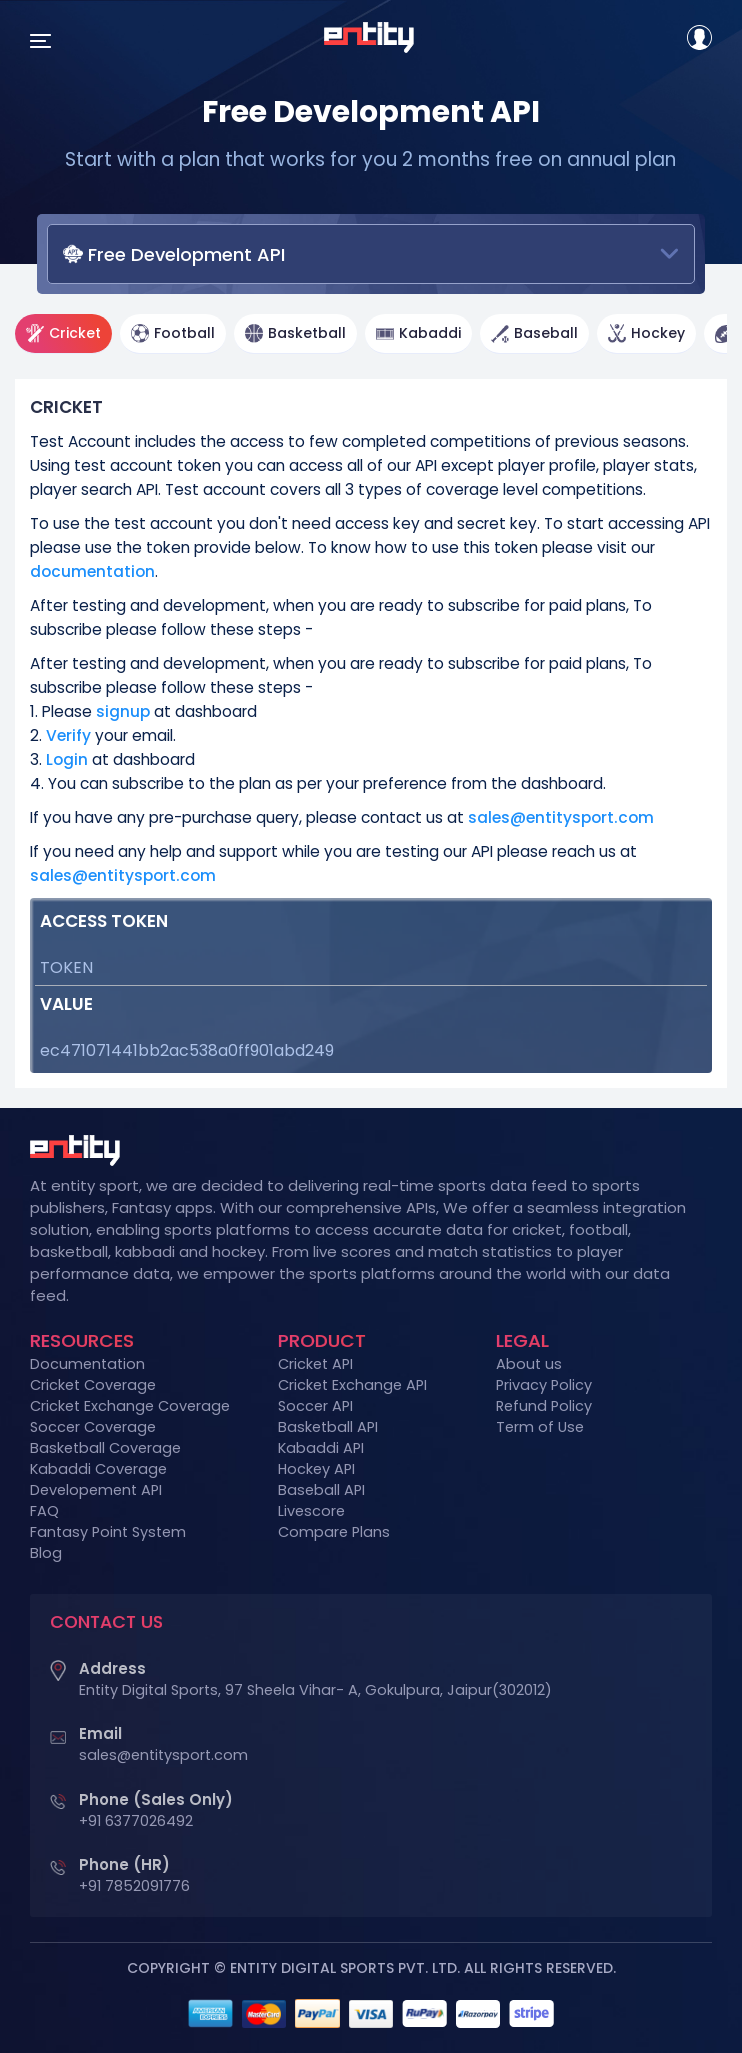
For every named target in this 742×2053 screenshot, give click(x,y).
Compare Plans (334, 1532)
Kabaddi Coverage (98, 1469)
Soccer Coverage (93, 1427)
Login (67, 759)
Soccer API (315, 1406)
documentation (92, 571)
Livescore (311, 1511)
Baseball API (321, 1490)
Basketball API (328, 1427)
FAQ (44, 1511)
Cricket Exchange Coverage (130, 1406)
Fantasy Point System (108, 1532)
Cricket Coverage (93, 1385)
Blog (46, 1553)
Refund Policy (544, 1406)
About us (529, 1364)
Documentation (87, 1364)
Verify (70, 735)
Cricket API (315, 1364)
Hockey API (316, 1469)
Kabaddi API (321, 1448)
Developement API (96, 1490)
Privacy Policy (544, 1385)
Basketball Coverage (105, 1448)
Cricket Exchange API (352, 1385)
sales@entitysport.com (561, 817)
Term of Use (540, 1427)
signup (123, 711)
